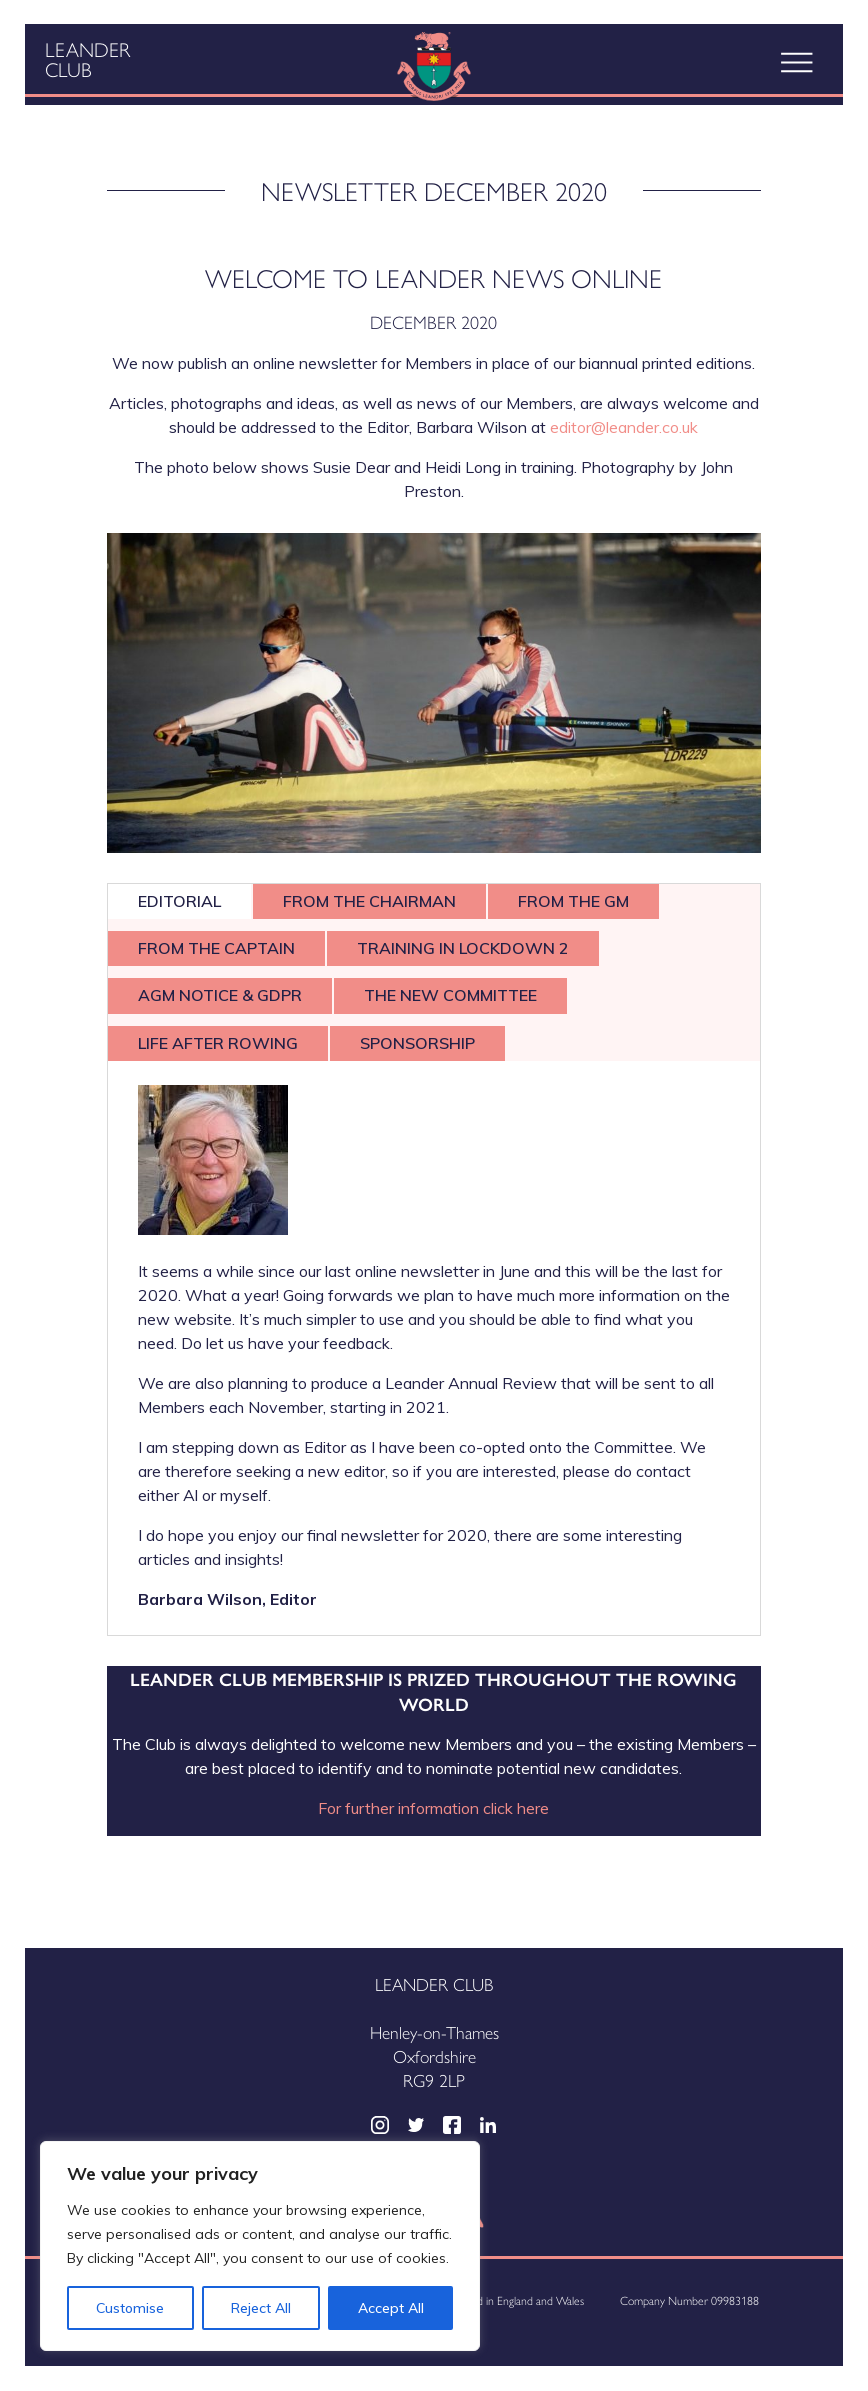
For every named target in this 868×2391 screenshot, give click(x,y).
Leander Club (87, 59)
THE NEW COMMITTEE (450, 995)
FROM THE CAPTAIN (216, 948)
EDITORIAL (179, 901)
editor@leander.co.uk (624, 427)
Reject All (261, 2308)
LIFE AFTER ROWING (218, 1043)
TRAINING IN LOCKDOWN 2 (463, 948)
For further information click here (433, 1808)
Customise (130, 2308)
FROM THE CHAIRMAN (369, 901)
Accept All (391, 2308)
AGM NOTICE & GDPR (220, 995)
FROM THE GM (573, 901)
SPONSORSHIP (417, 1043)
